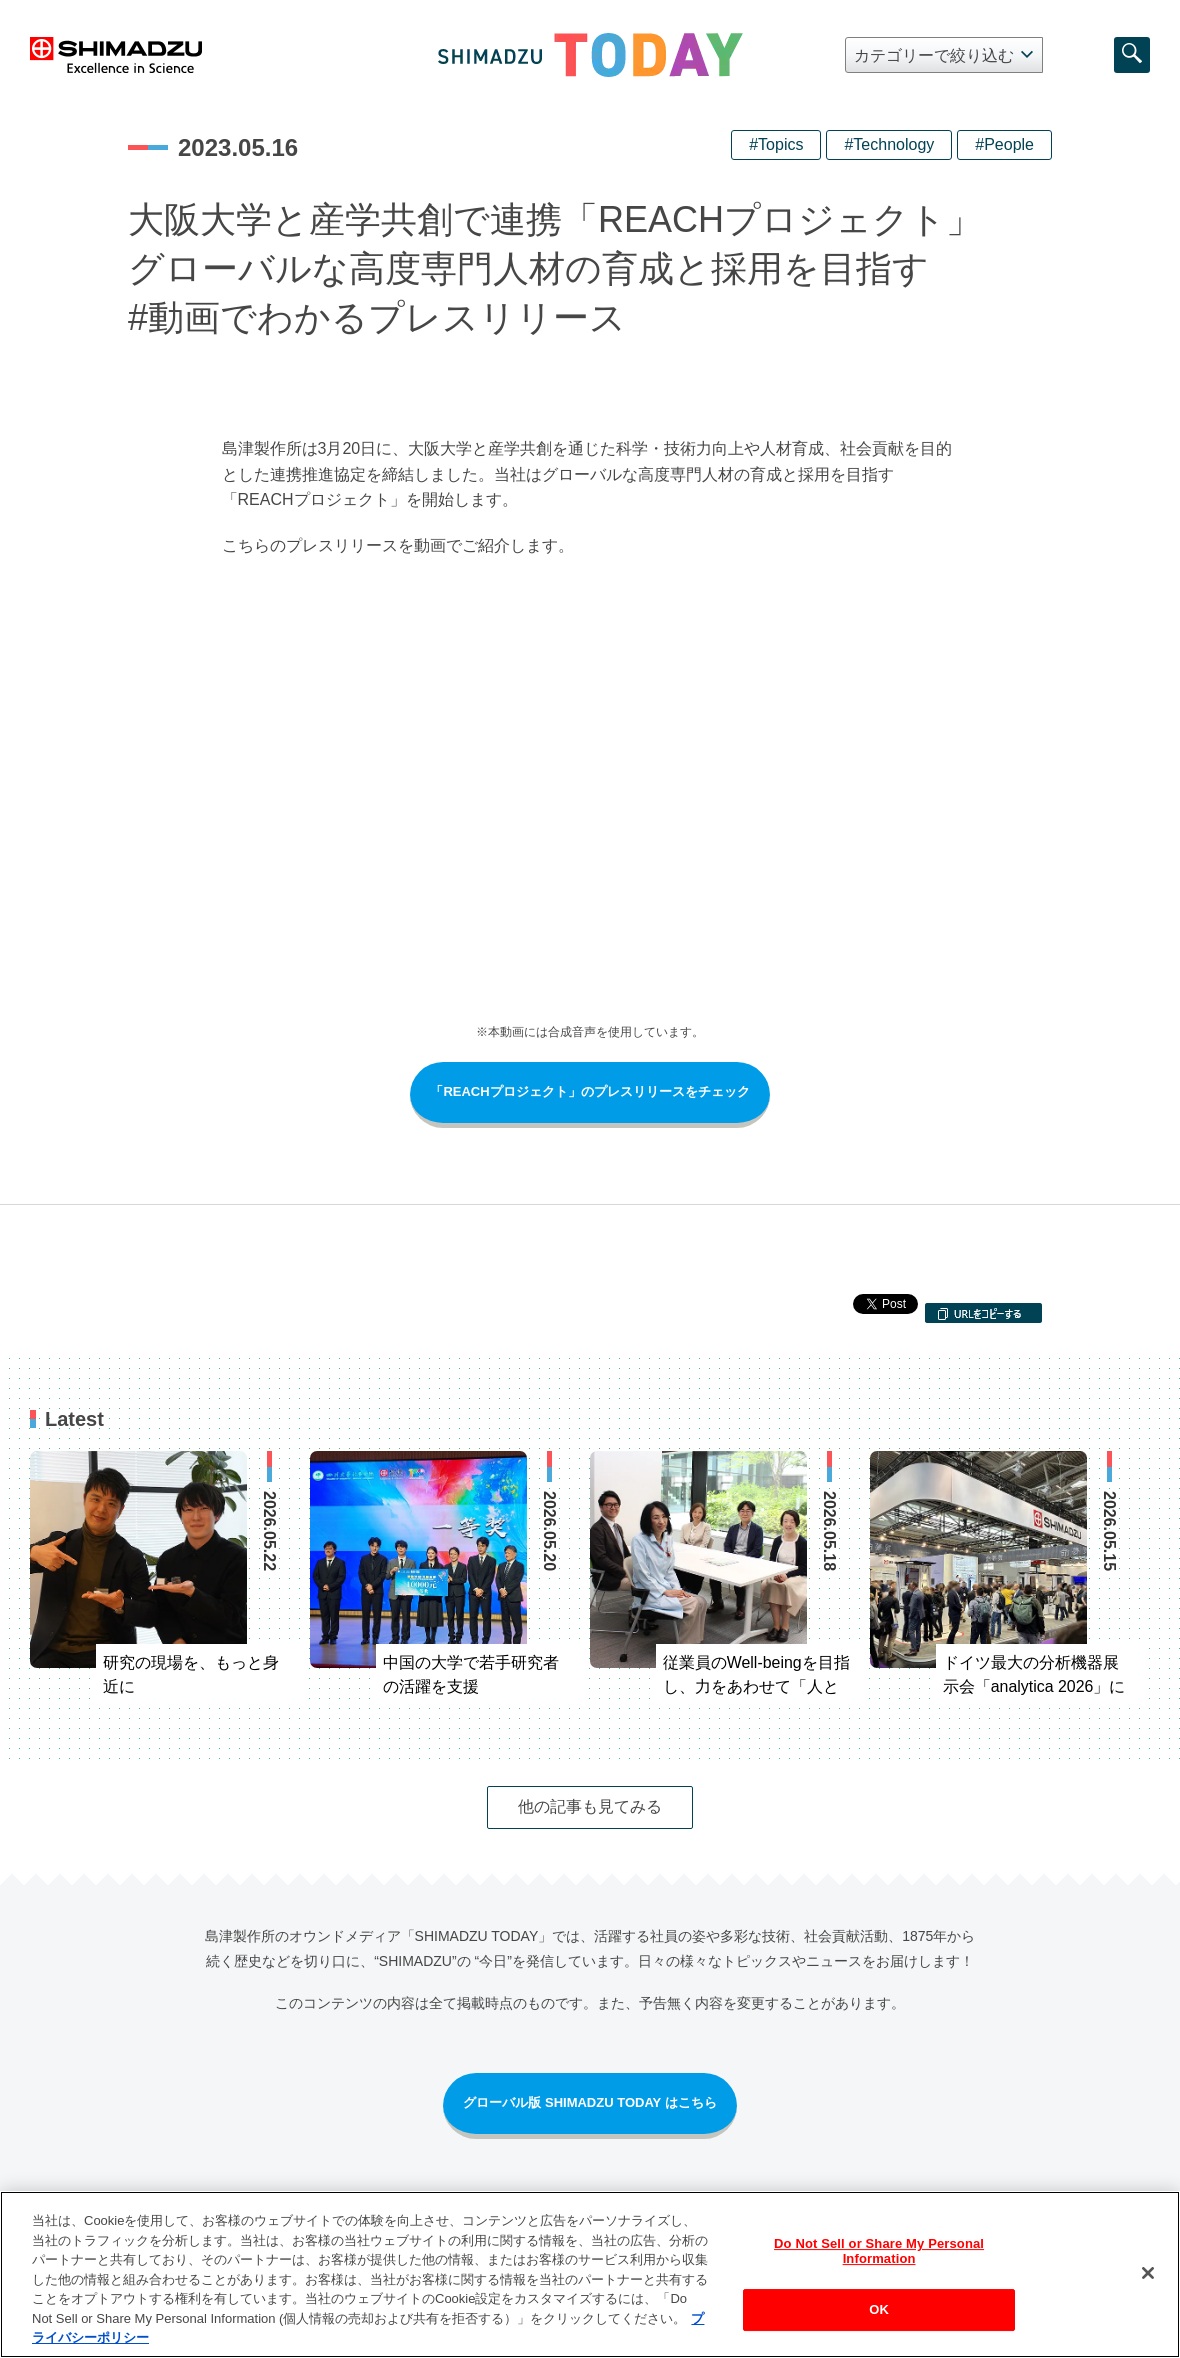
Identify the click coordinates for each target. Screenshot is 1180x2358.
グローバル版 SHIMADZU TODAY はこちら (589, 2102)
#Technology (889, 144)
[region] (590, 2274)
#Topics (776, 144)
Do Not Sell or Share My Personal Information (879, 2251)
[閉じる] (1148, 2273)
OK (879, 2309)
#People (1004, 144)
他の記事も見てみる (590, 1806)
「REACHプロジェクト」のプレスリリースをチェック (589, 1091)
